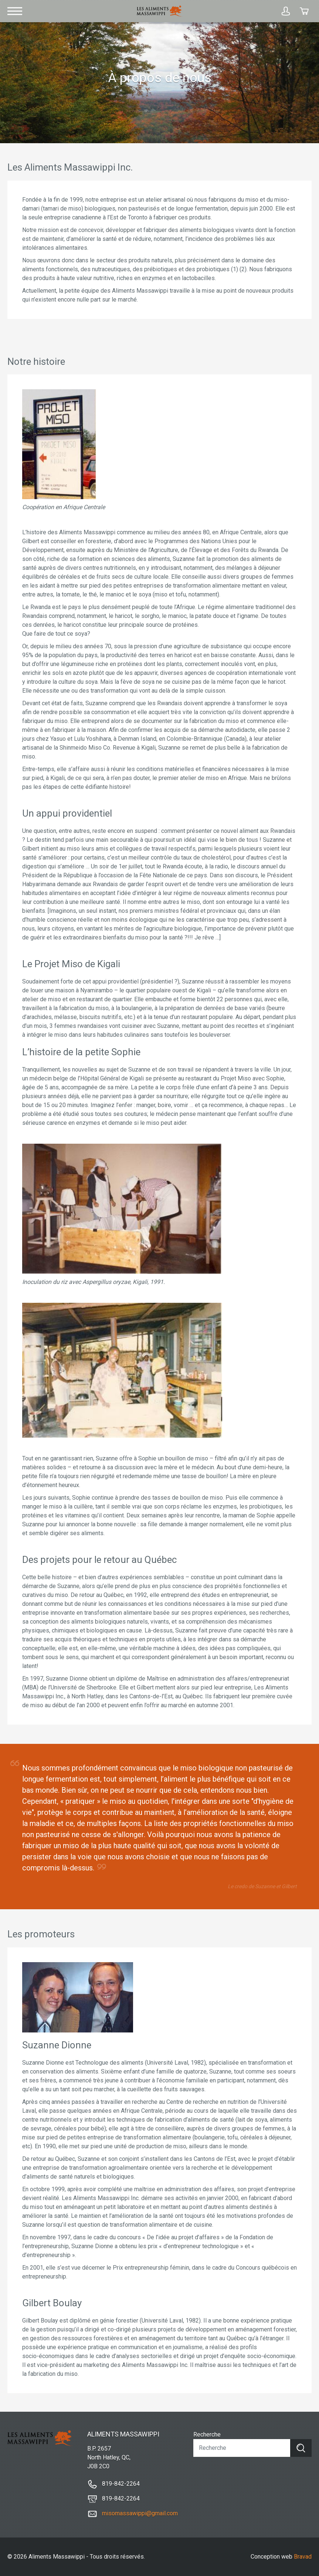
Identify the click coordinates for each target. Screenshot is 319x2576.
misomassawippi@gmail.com (140, 2513)
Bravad (303, 2556)
